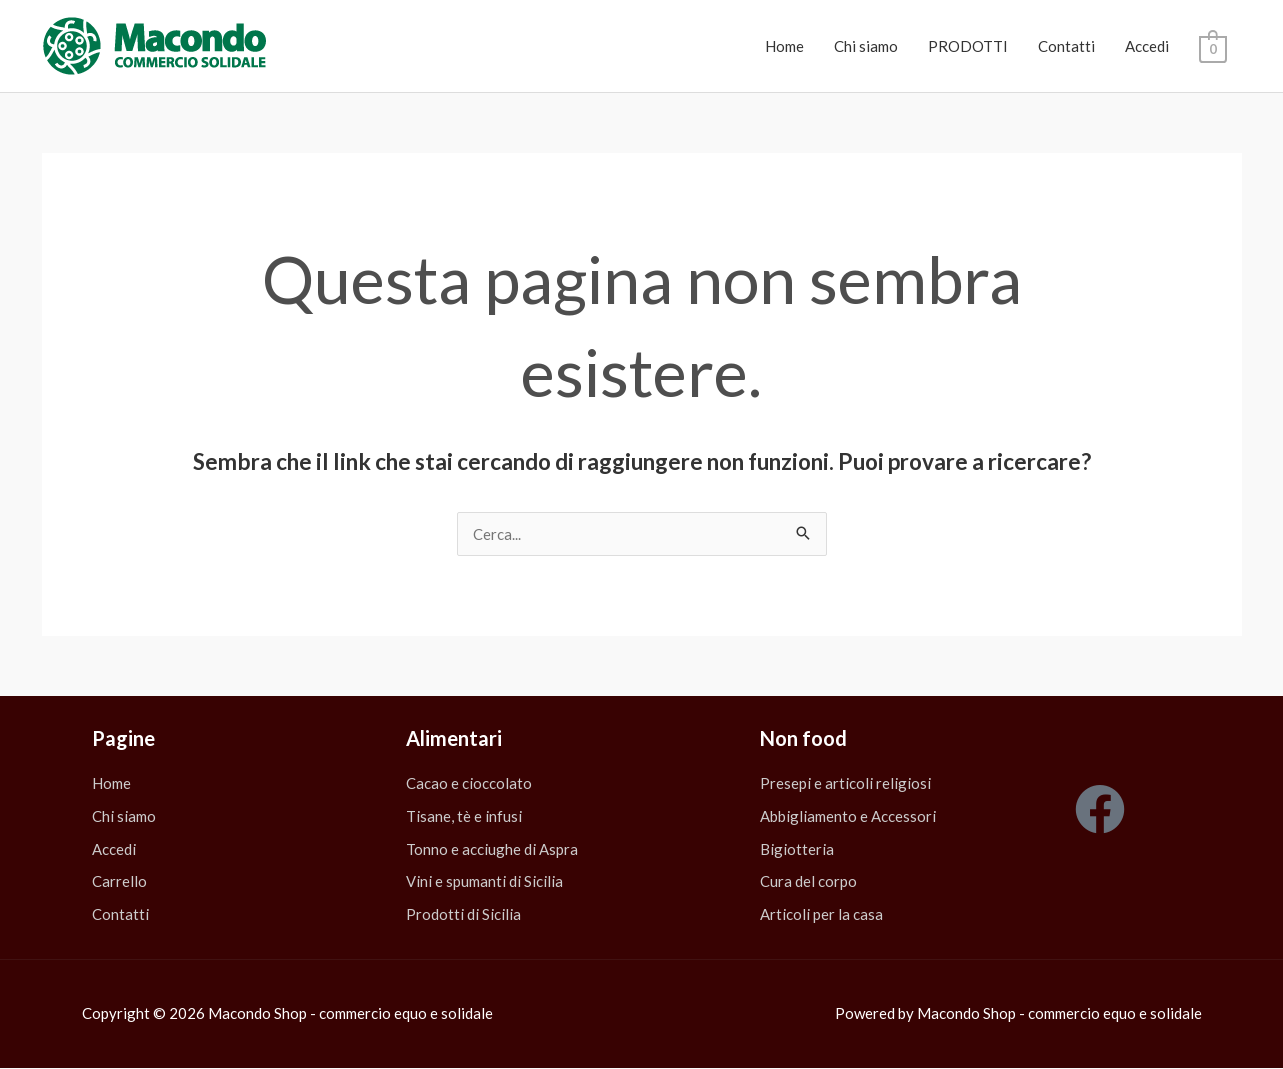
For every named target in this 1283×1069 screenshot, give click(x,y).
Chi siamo (866, 46)
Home (784, 46)
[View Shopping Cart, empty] (1212, 47)
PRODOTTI (968, 46)
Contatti (1066, 46)
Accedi (1147, 46)
